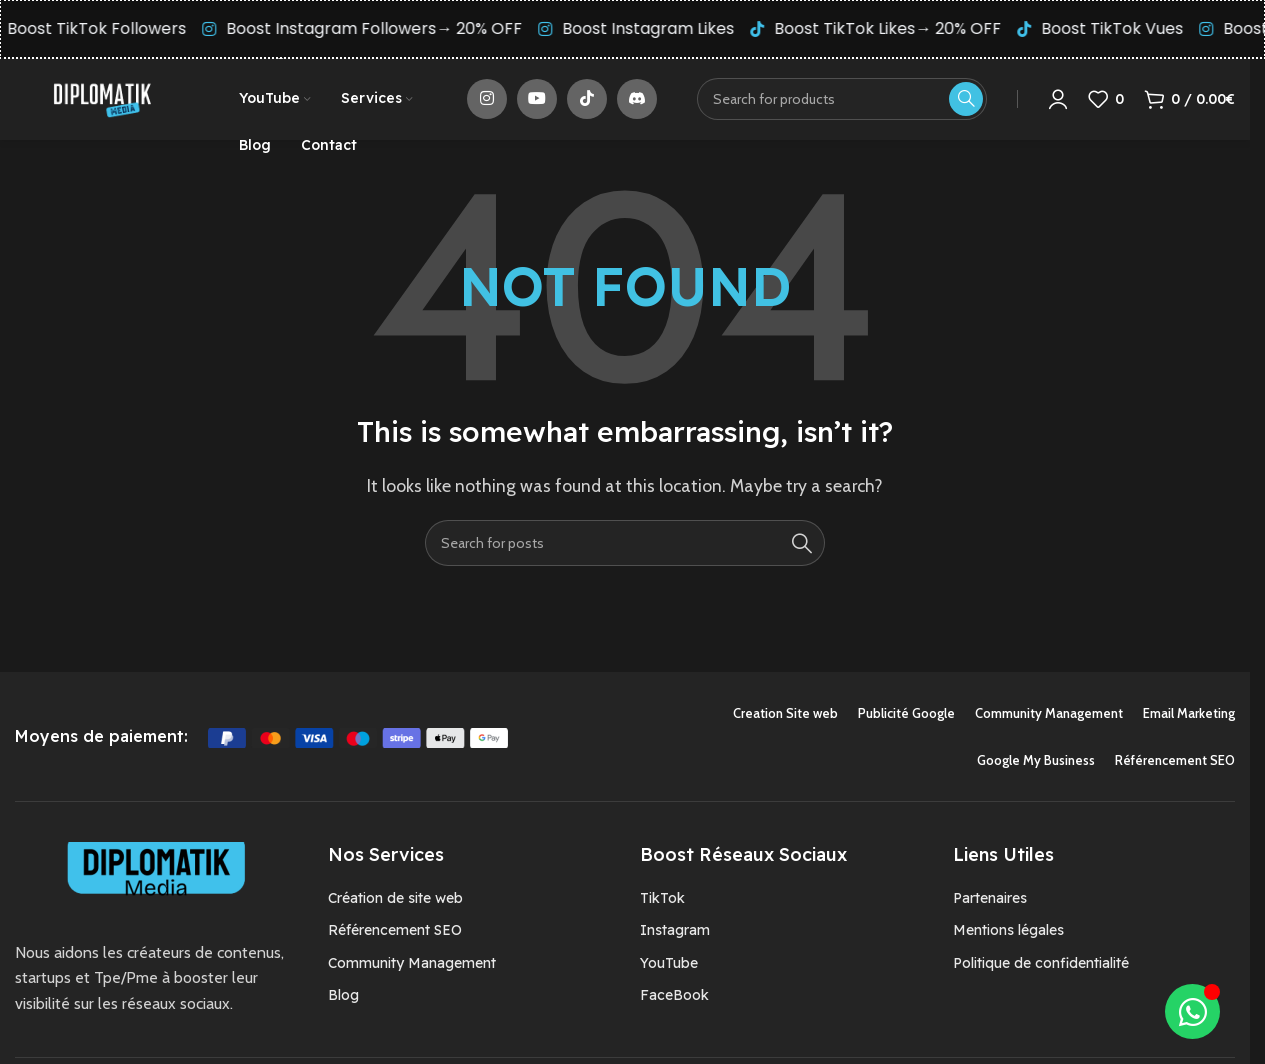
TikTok (662, 906)
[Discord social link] (637, 103)
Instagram (675, 939)
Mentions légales (1008, 939)
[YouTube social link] (537, 103)
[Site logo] (102, 101)
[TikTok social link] (587, 103)
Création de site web (395, 906)
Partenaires (990, 906)
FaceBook (674, 1003)
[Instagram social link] (487, 103)
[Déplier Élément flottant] (1192, 1011)
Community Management (412, 971)
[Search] (625, 551)
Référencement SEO (395, 939)
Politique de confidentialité (1041, 971)
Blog (343, 1003)
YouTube (669, 971)
